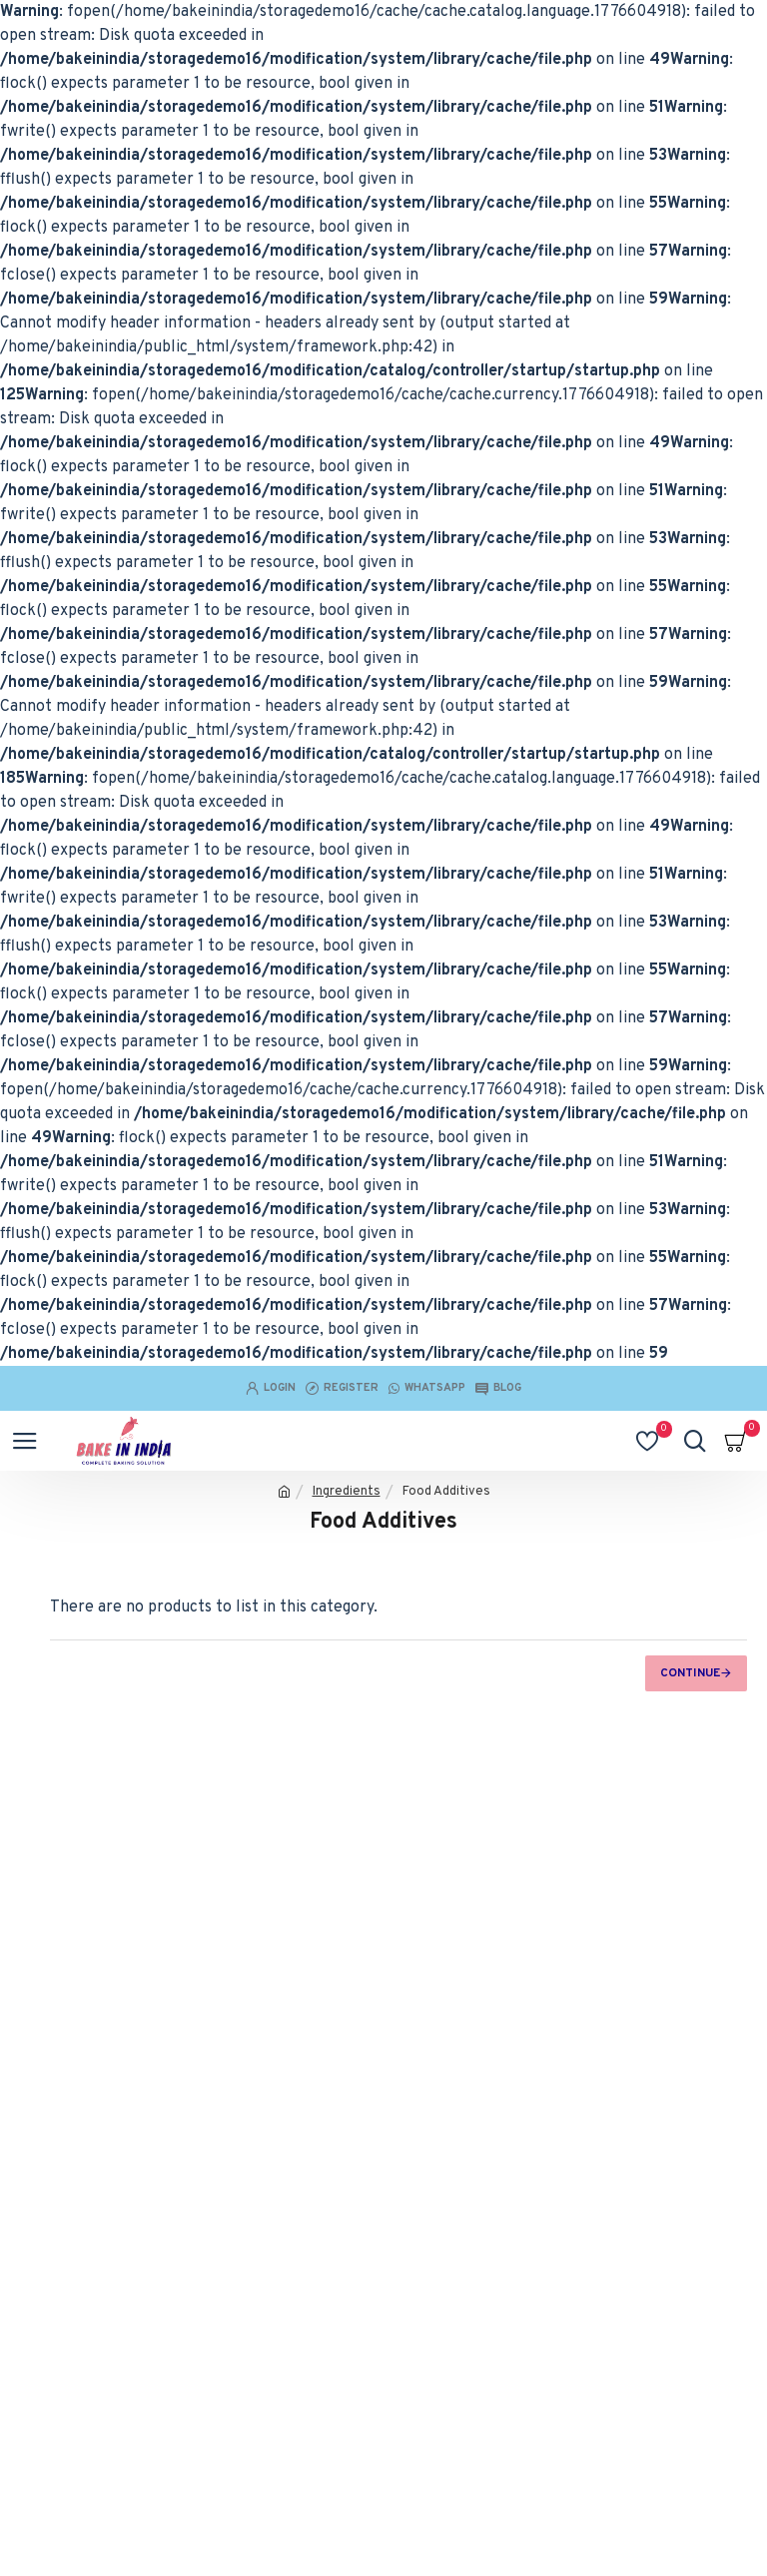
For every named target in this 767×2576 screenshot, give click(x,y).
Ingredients (347, 1492)
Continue (690, 1673)
